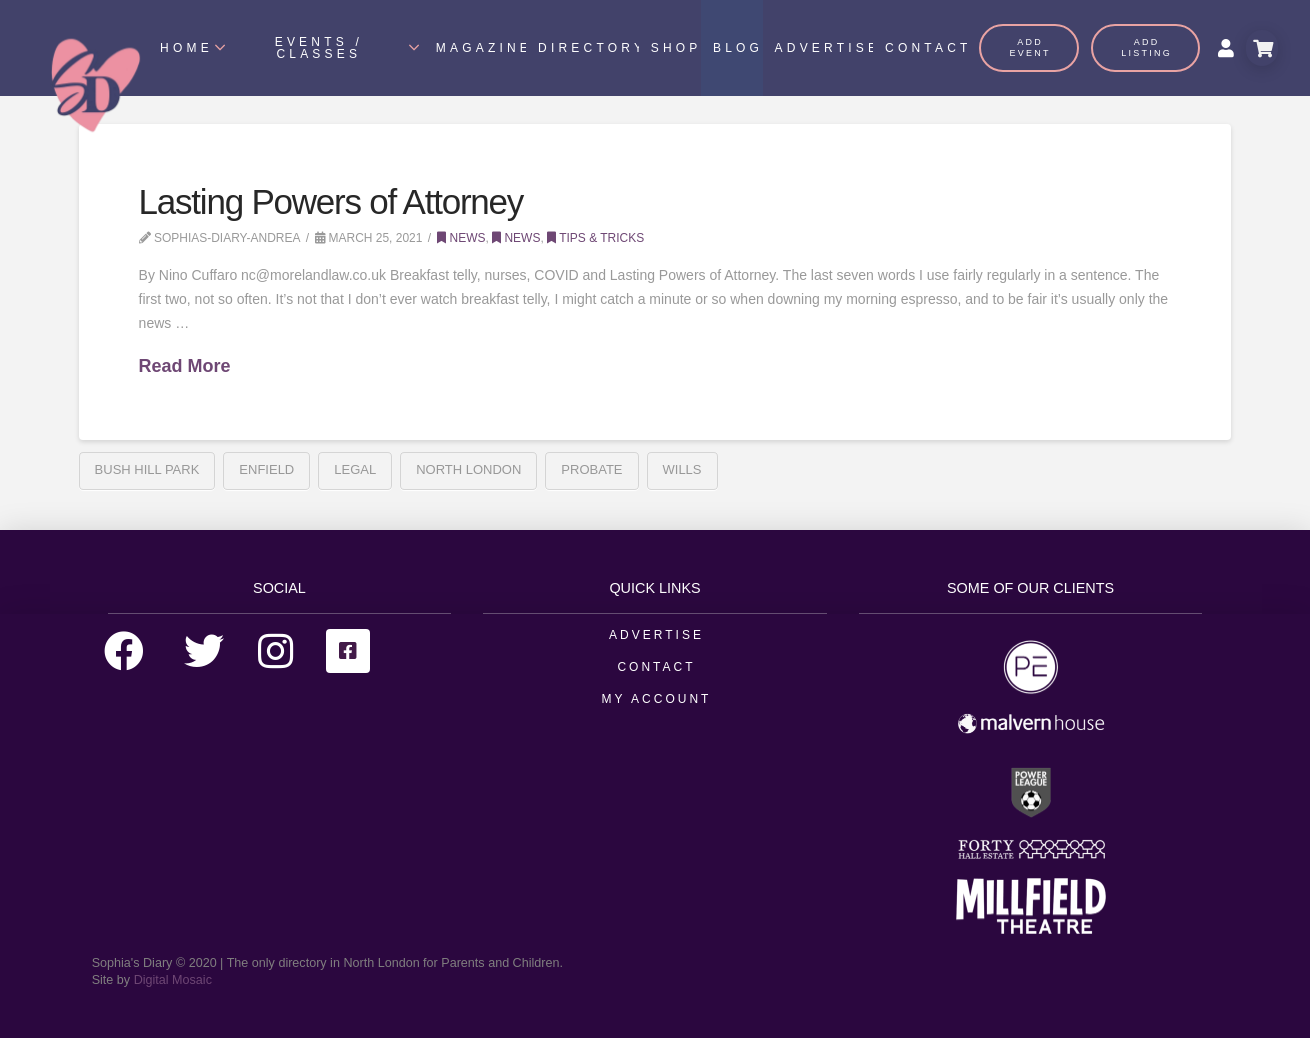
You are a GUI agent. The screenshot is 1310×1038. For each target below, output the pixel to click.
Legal (355, 469)
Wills (682, 469)
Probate (591, 469)
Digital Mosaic (173, 980)
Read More (185, 366)
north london (468, 469)
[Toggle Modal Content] (1262, 48)
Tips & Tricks (595, 238)
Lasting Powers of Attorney (331, 201)
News (461, 238)
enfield (266, 469)
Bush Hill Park (147, 469)
